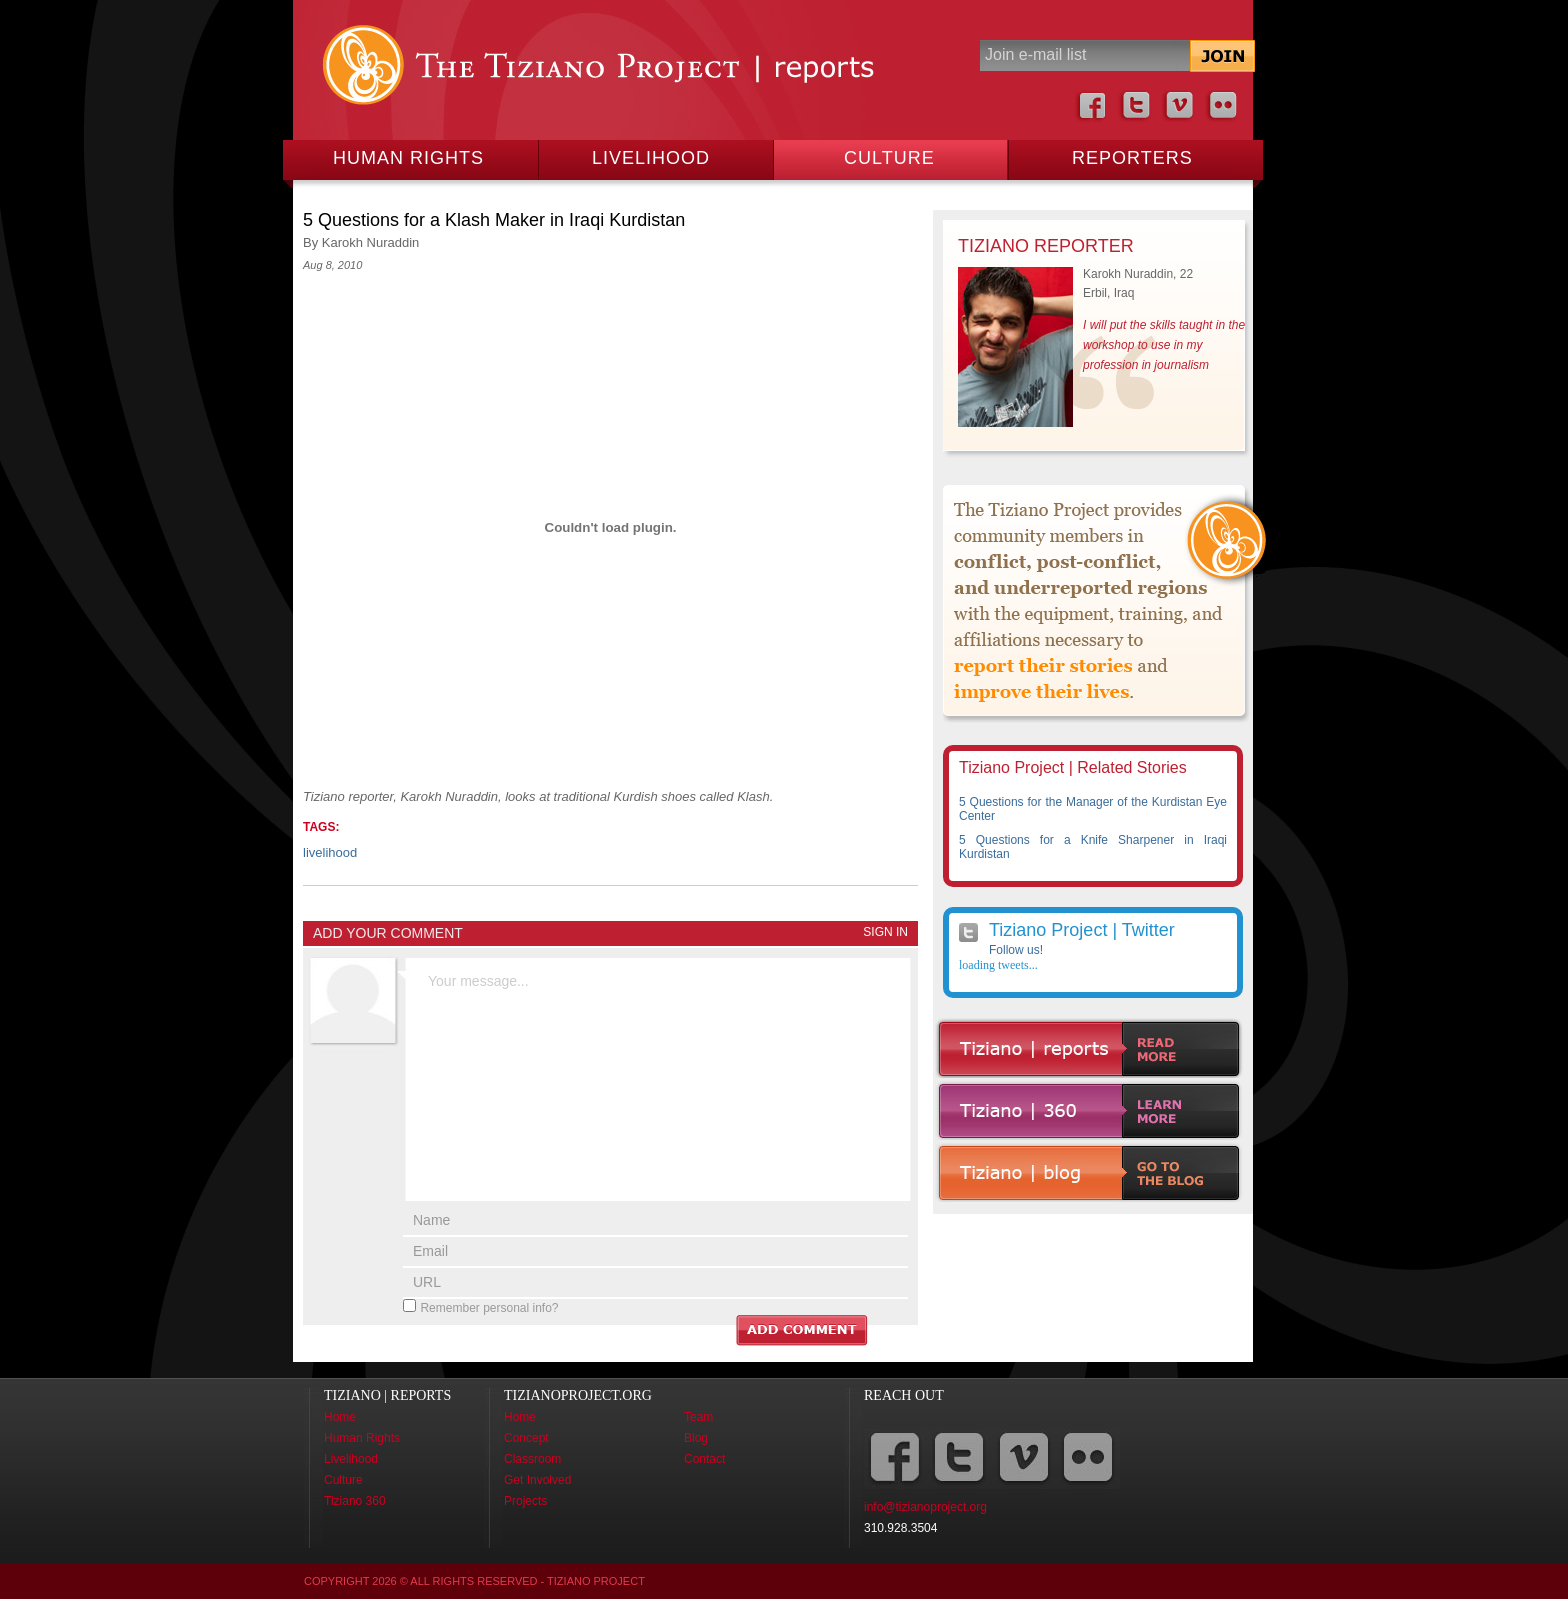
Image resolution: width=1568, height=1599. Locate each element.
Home (340, 1417)
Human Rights (408, 158)
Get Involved (537, 1480)
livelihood (330, 852)
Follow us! (1016, 950)
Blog (696, 1438)
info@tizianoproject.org (925, 1507)
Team (698, 1417)
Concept (526, 1438)
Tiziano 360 (355, 1501)
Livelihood (651, 158)
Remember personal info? (489, 1308)
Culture (889, 158)
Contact (704, 1459)
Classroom (532, 1459)
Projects (525, 1501)
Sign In (885, 932)
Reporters (1132, 158)
